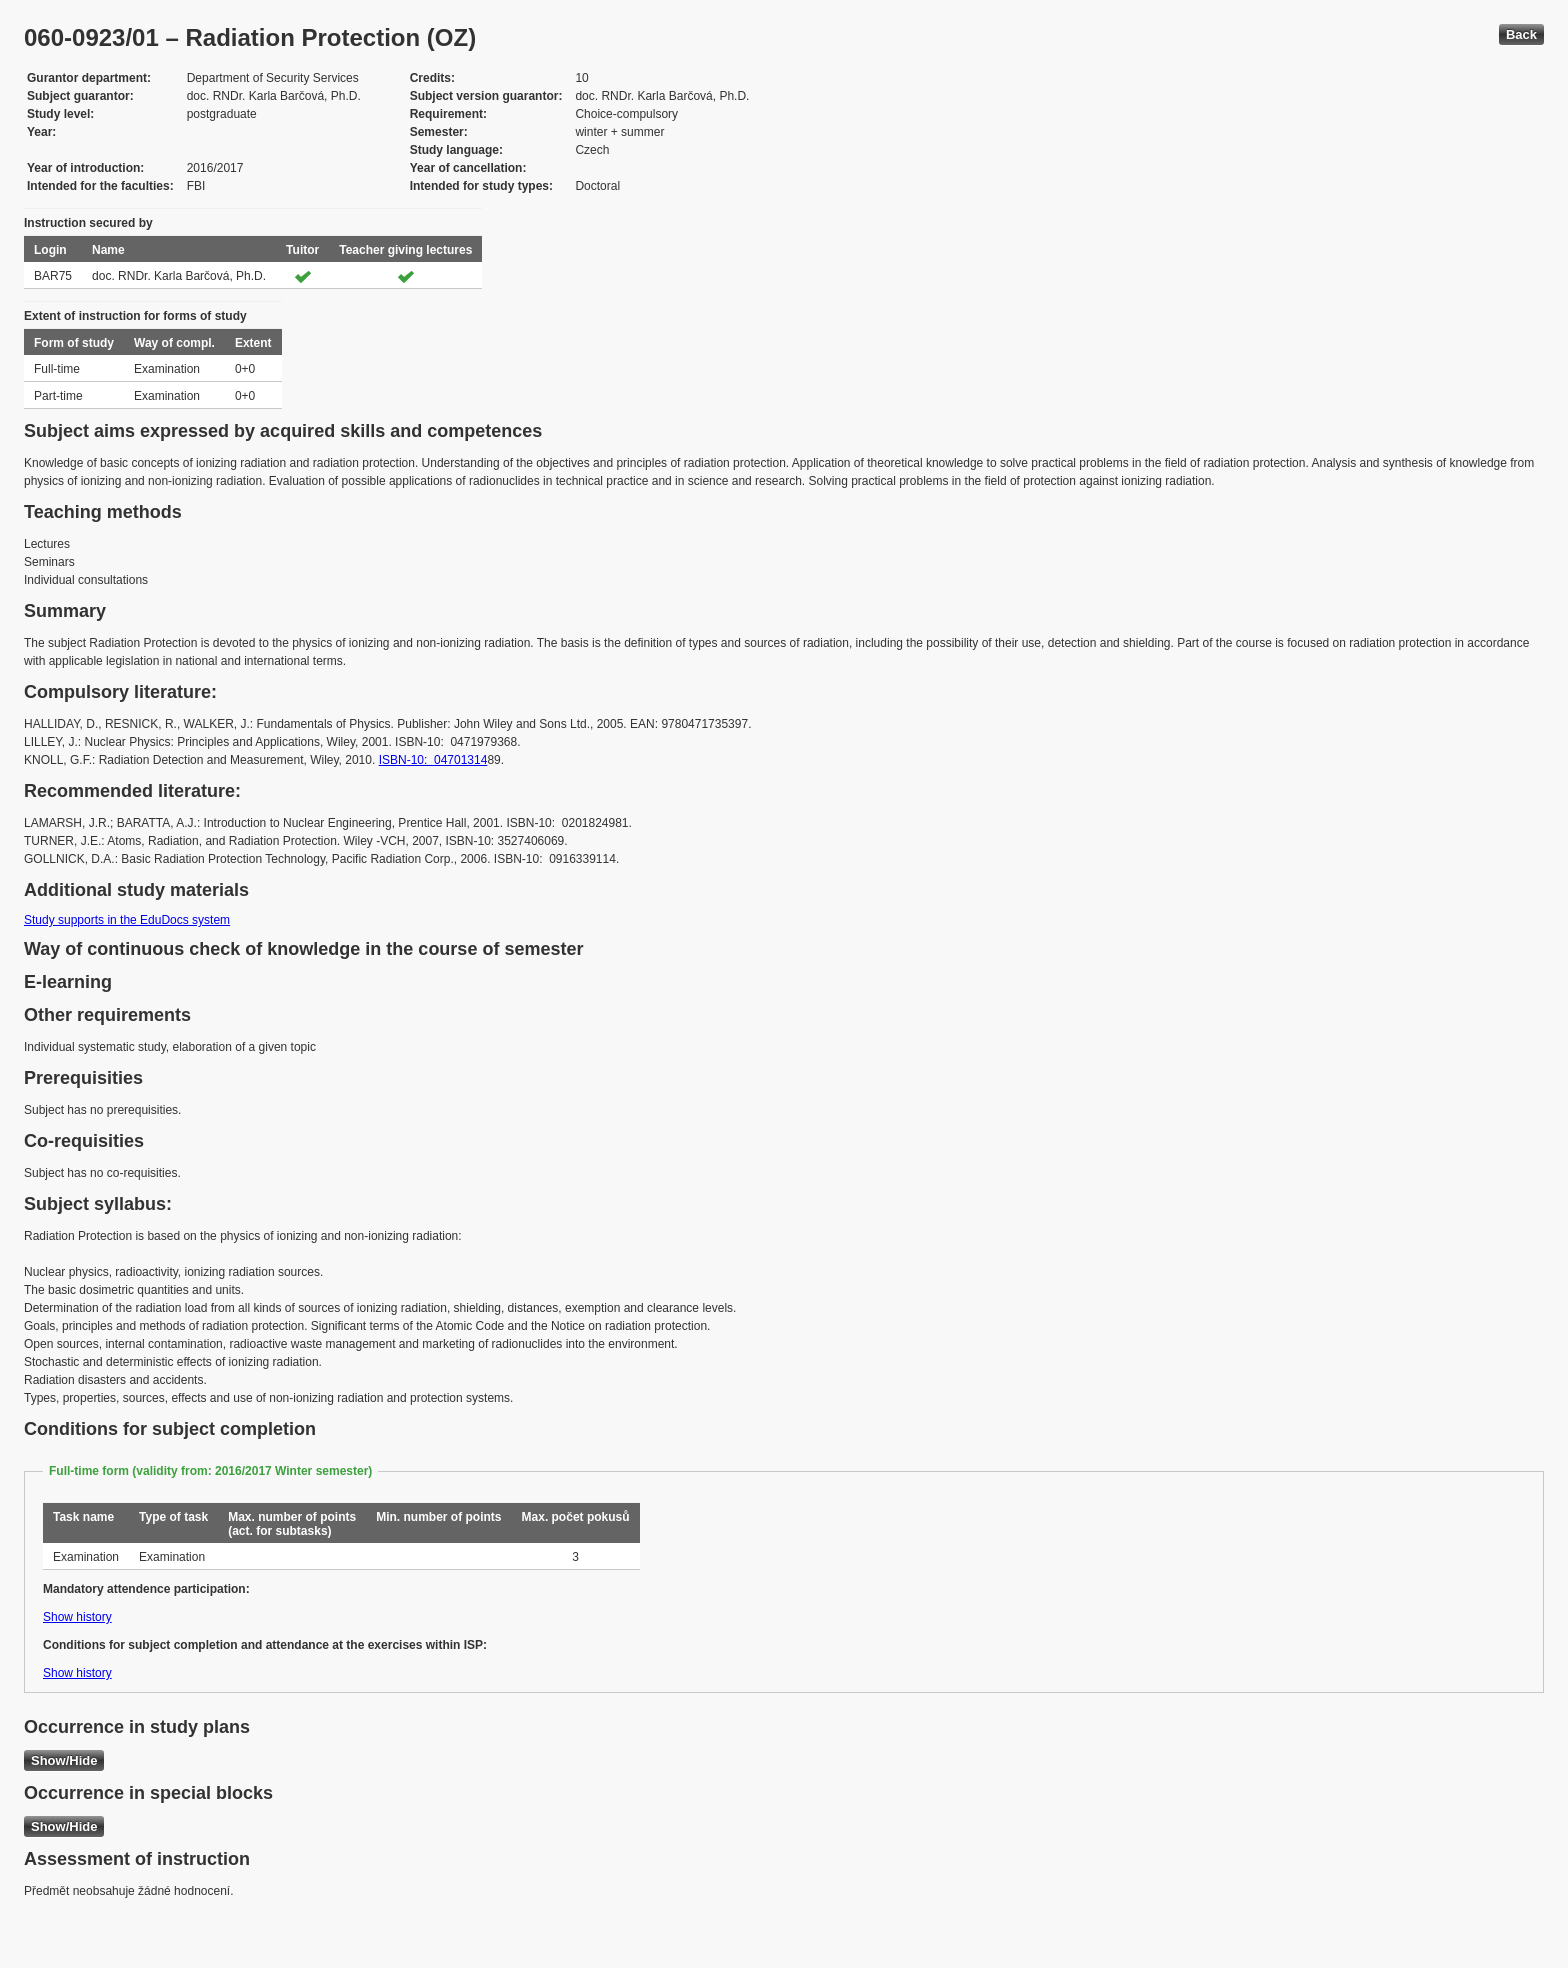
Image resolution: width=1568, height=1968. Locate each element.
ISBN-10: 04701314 (433, 760)
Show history (77, 1617)
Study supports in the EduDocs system (127, 920)
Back (1521, 34)
